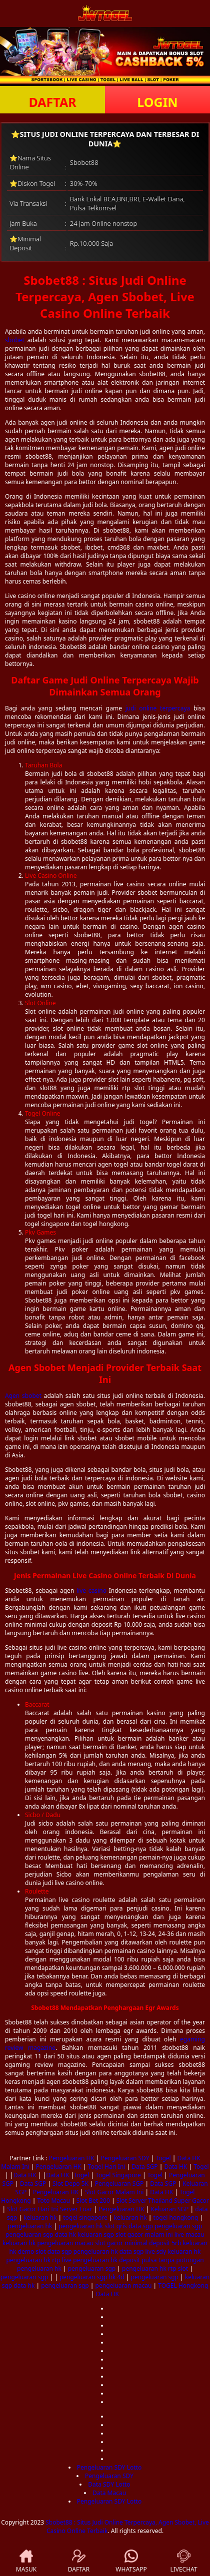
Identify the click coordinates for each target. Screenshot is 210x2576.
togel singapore (85, 2217)
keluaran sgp (96, 2234)
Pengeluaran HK (71, 2158)
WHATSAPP (131, 2562)
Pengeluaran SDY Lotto (109, 2467)
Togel (163, 2158)
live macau (189, 2234)
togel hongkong (176, 2217)
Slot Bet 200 (93, 2200)
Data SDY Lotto (109, 2484)
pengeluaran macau (65, 2243)
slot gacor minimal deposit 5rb (138, 2243)
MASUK (26, 2562)
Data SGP (145, 2166)
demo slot (32, 2251)
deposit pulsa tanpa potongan (161, 2260)
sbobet (14, 340)
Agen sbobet (23, 1395)
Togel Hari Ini (107, 2166)
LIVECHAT (183, 2562)
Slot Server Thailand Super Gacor (162, 2200)
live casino (91, 1590)
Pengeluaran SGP (119, 2183)
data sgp (140, 2226)
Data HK (175, 2166)
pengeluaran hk (30, 2226)
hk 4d (116, 2277)
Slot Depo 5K (70, 2183)
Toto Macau (54, 2200)
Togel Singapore (118, 2175)
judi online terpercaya (158, 708)
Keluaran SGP (169, 2209)
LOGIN (157, 101)
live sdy (156, 2251)
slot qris (115, 2226)
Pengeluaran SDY (125, 2158)
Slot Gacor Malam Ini (114, 2192)
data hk (65, 2234)
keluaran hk (40, 2217)
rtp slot (178, 2268)
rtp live (62, 2260)
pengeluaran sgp (178, 2226)
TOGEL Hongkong (183, 2285)
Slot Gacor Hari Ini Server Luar (49, 2209)
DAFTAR (52, 101)
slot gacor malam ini (144, 2234)
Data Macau (109, 2493)
